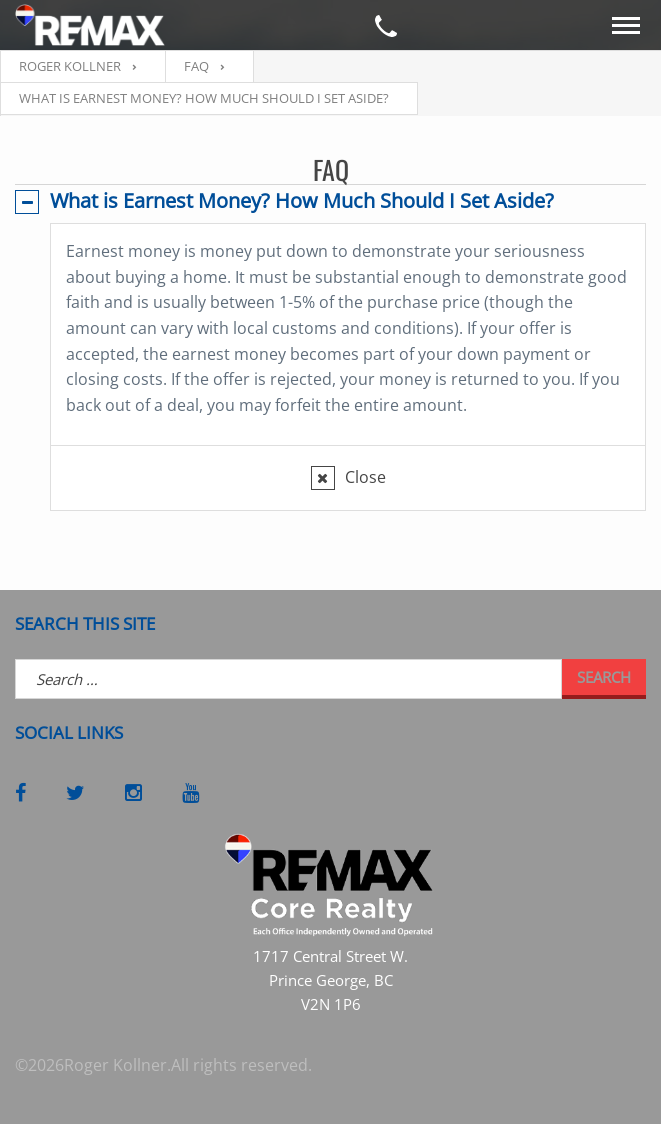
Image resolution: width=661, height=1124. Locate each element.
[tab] (330, 201)
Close (365, 477)
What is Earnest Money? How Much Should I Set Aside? (302, 200)
